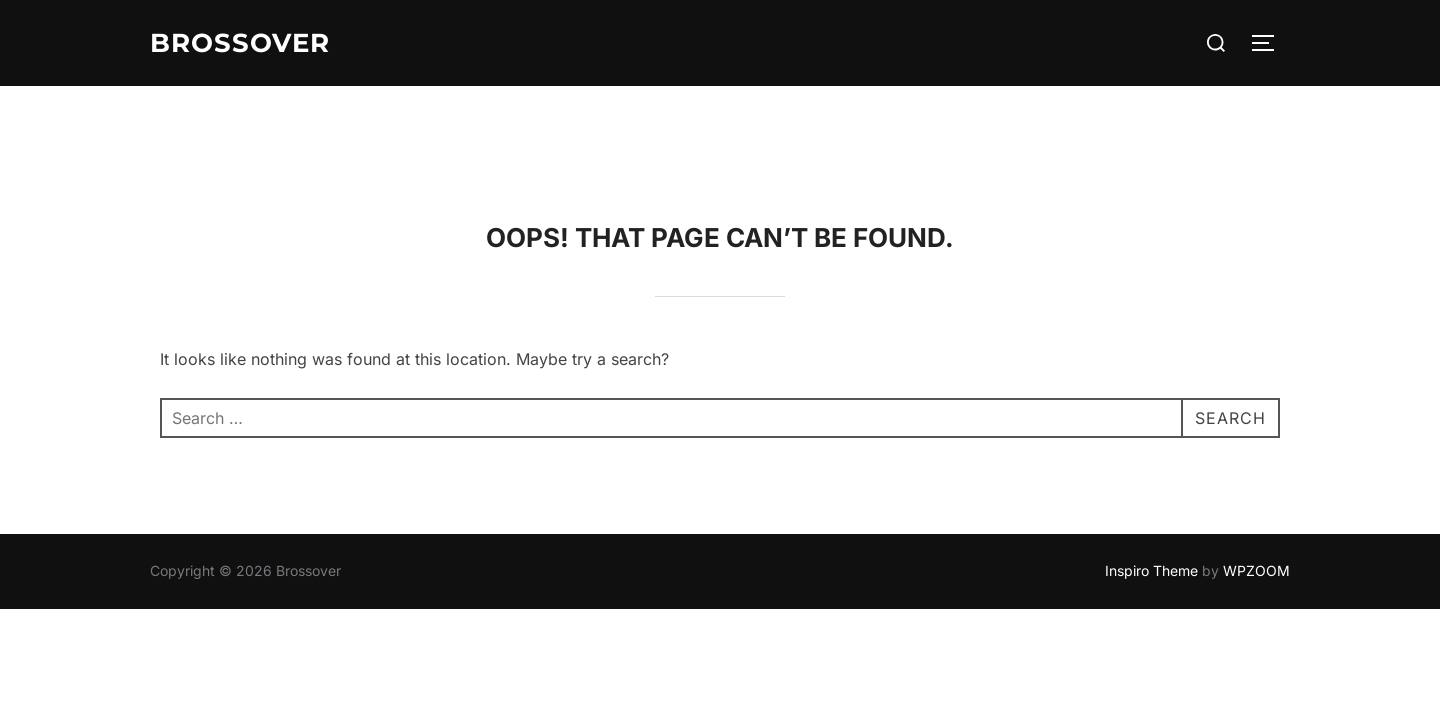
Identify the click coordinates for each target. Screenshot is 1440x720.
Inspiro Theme (1151, 484)
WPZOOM (1256, 484)
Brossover (240, 43)
